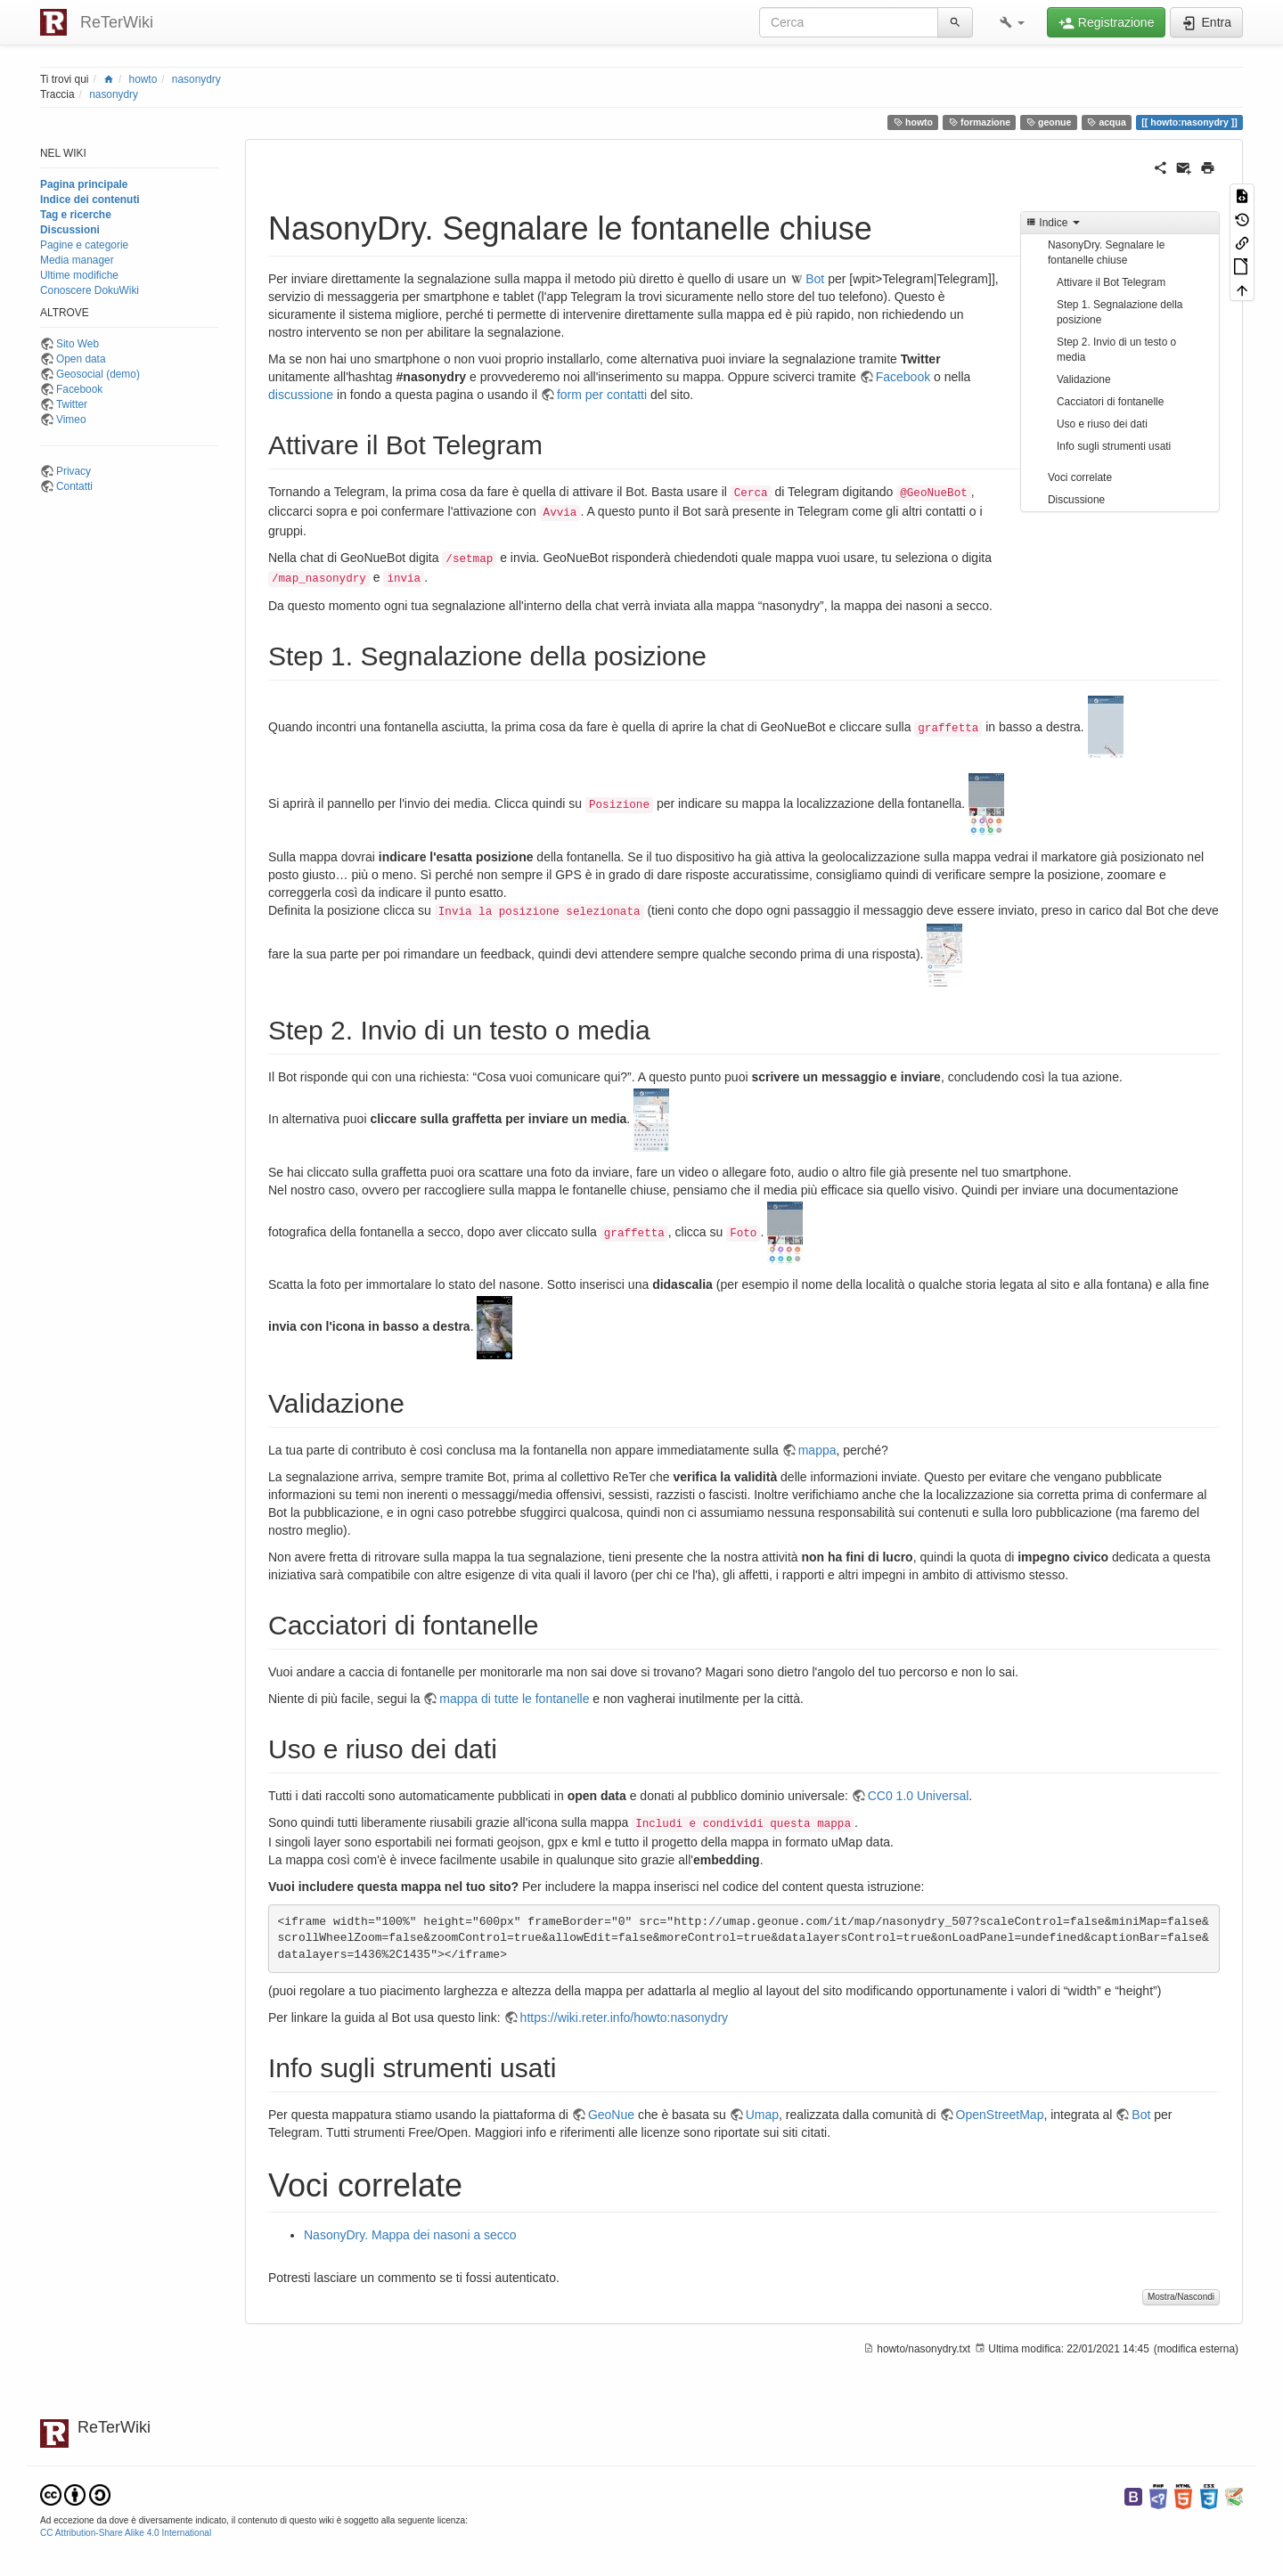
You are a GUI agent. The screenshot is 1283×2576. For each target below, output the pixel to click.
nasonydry (196, 79)
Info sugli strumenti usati (1114, 446)
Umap (762, 2114)
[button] (1012, 22)
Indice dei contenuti (90, 199)
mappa (817, 1450)
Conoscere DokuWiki (89, 290)
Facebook (79, 389)
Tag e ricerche (75, 214)
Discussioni (70, 230)
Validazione (1084, 379)
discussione (300, 394)
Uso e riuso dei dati (1102, 424)
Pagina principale (83, 184)
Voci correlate (1080, 477)
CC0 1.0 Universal (918, 1796)
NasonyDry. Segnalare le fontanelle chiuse (1106, 252)
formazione (979, 122)
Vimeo (71, 419)
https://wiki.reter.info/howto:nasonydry (624, 2017)
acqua (1106, 122)
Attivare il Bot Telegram (1111, 282)
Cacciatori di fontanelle (1110, 401)
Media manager (77, 260)
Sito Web (77, 344)
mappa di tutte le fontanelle (514, 1699)
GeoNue (611, 2114)
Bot (814, 279)
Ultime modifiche (79, 275)
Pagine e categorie (84, 245)
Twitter (71, 404)
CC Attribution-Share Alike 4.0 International (125, 2533)
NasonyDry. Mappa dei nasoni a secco (410, 2235)
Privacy (73, 471)
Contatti (74, 486)
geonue (1049, 122)
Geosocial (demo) (98, 374)
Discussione (1076, 499)
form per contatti (602, 394)
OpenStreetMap (1000, 2114)
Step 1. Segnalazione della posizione (1119, 312)
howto (143, 79)
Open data (81, 359)
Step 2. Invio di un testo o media (1116, 349)
